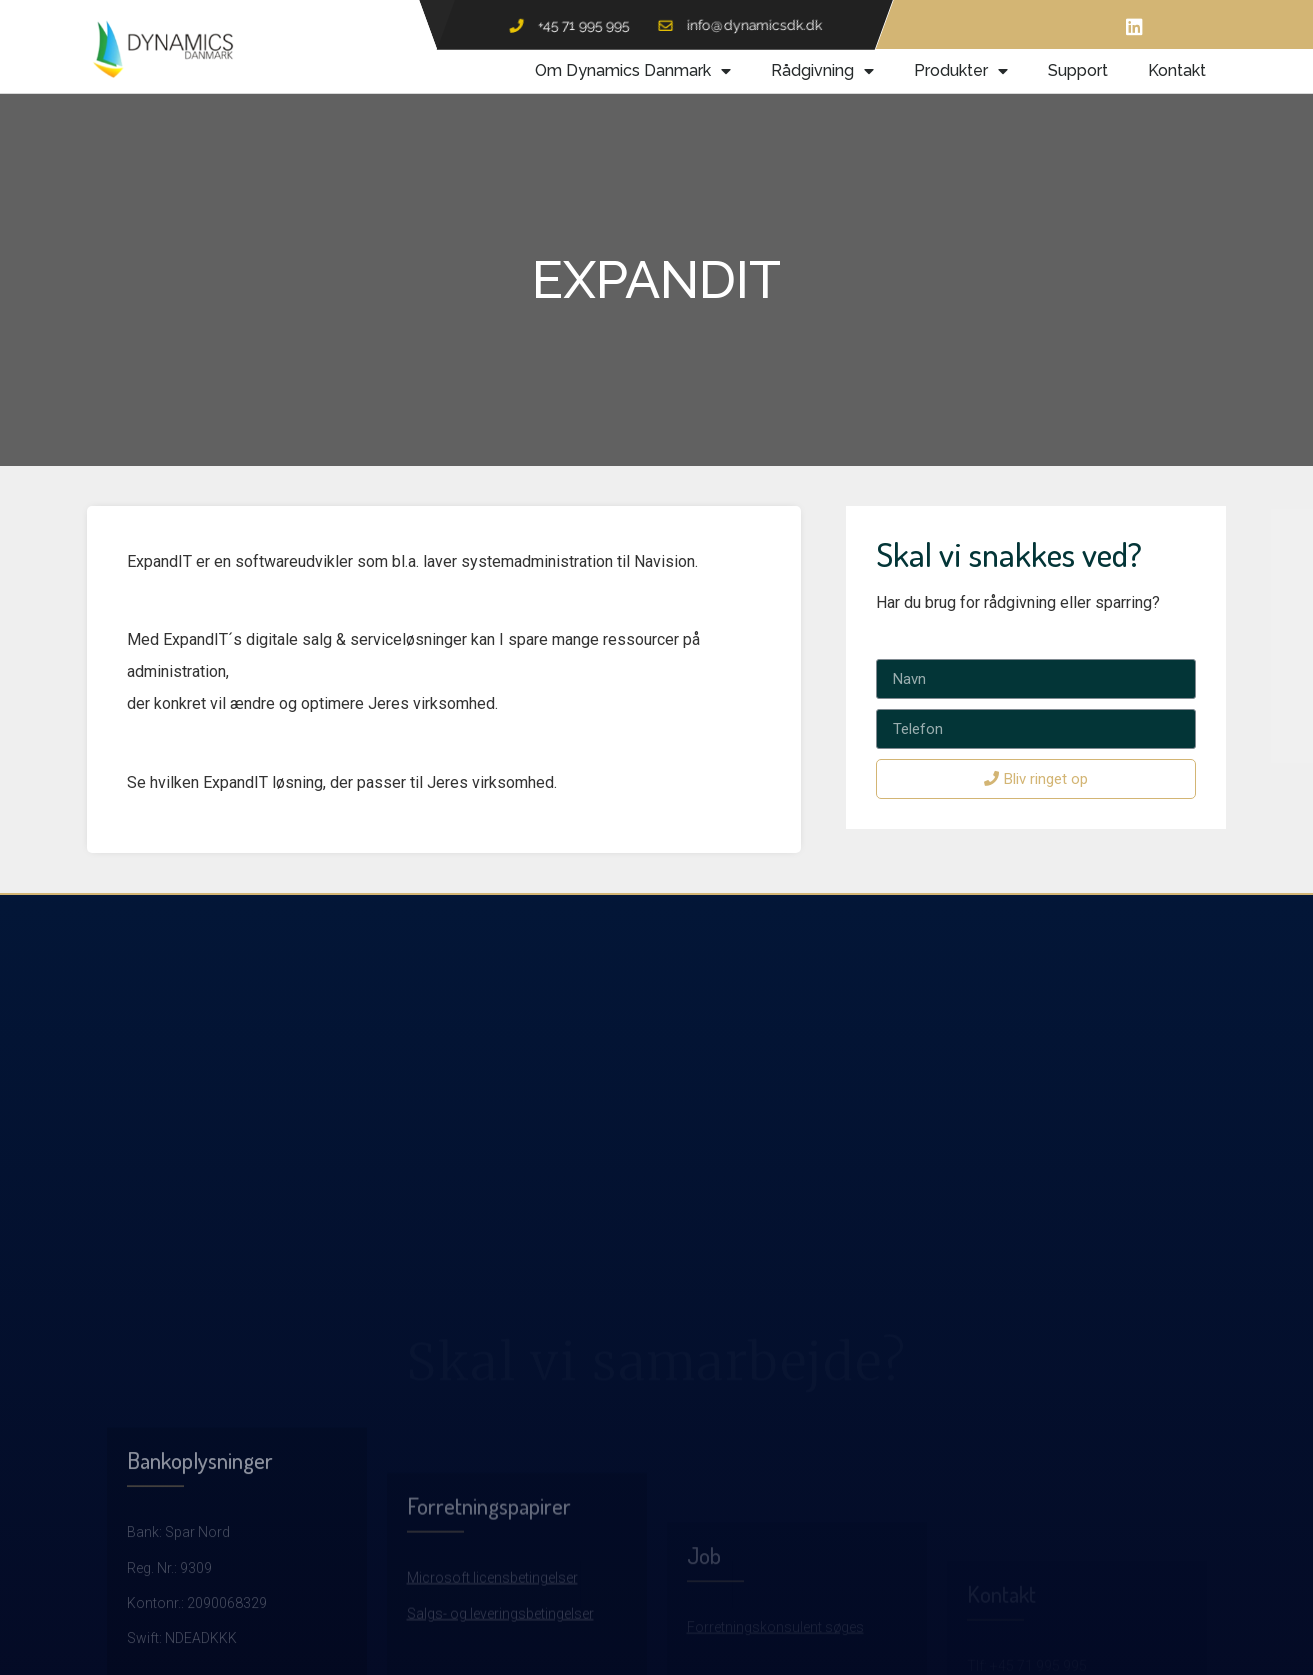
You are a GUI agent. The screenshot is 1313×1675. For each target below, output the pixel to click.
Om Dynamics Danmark (633, 71)
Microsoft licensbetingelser (492, 1655)
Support (1078, 70)
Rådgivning (822, 71)
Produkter (961, 71)
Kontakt (1177, 70)
